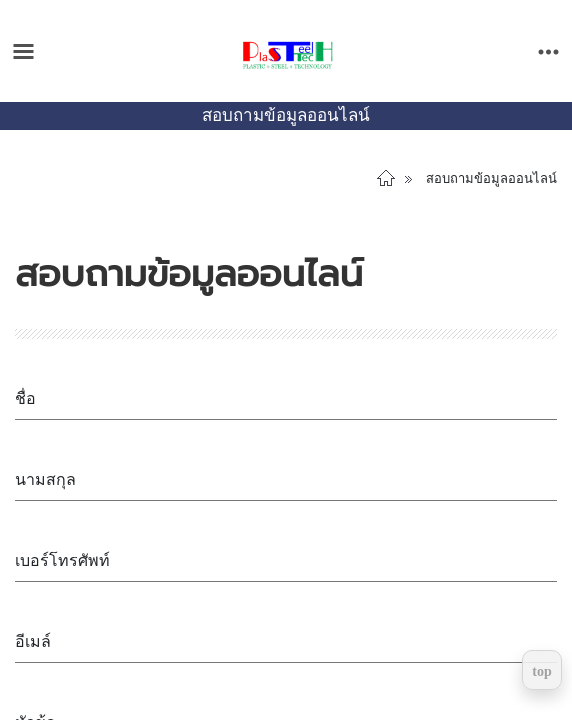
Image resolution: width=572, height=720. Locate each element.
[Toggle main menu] (23, 51)
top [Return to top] (541, 671)
